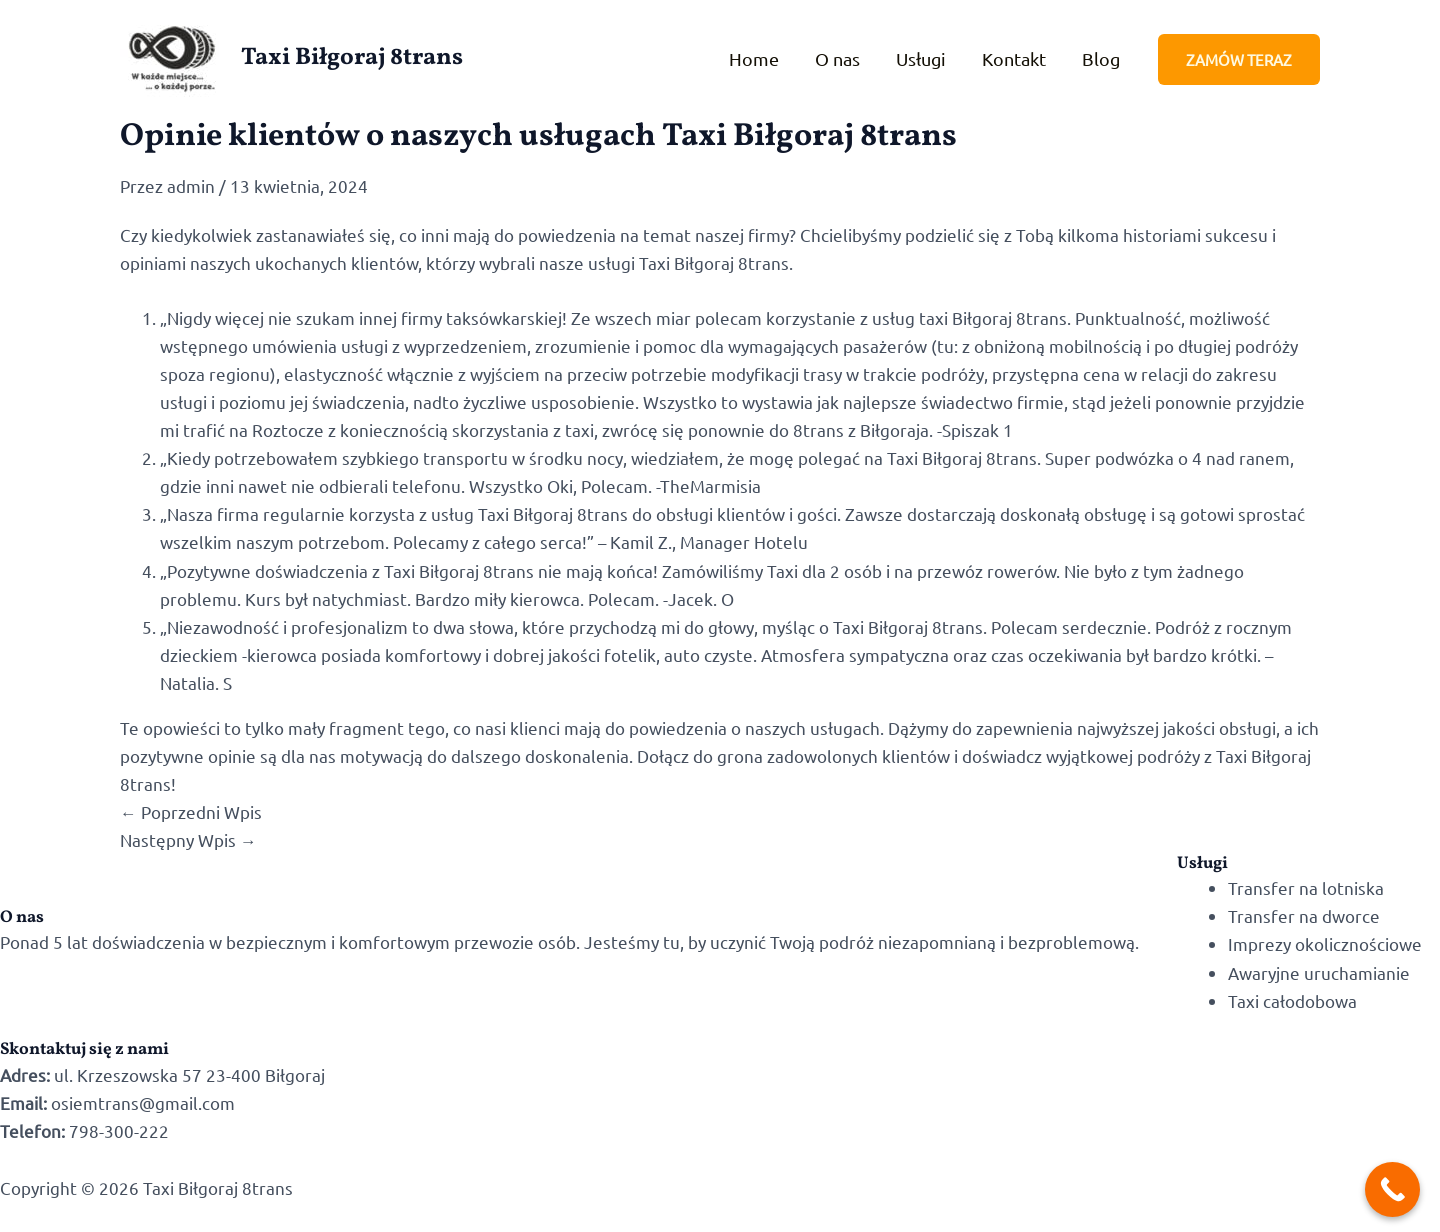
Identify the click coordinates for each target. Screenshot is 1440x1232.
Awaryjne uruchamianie (1319, 972)
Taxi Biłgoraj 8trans (352, 58)
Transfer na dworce (1304, 915)
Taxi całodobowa (1292, 1000)
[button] (1239, 59)
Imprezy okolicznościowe (1325, 943)
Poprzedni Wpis (191, 811)
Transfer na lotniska (1306, 887)
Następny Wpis (188, 839)
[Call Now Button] (1392, 1189)
